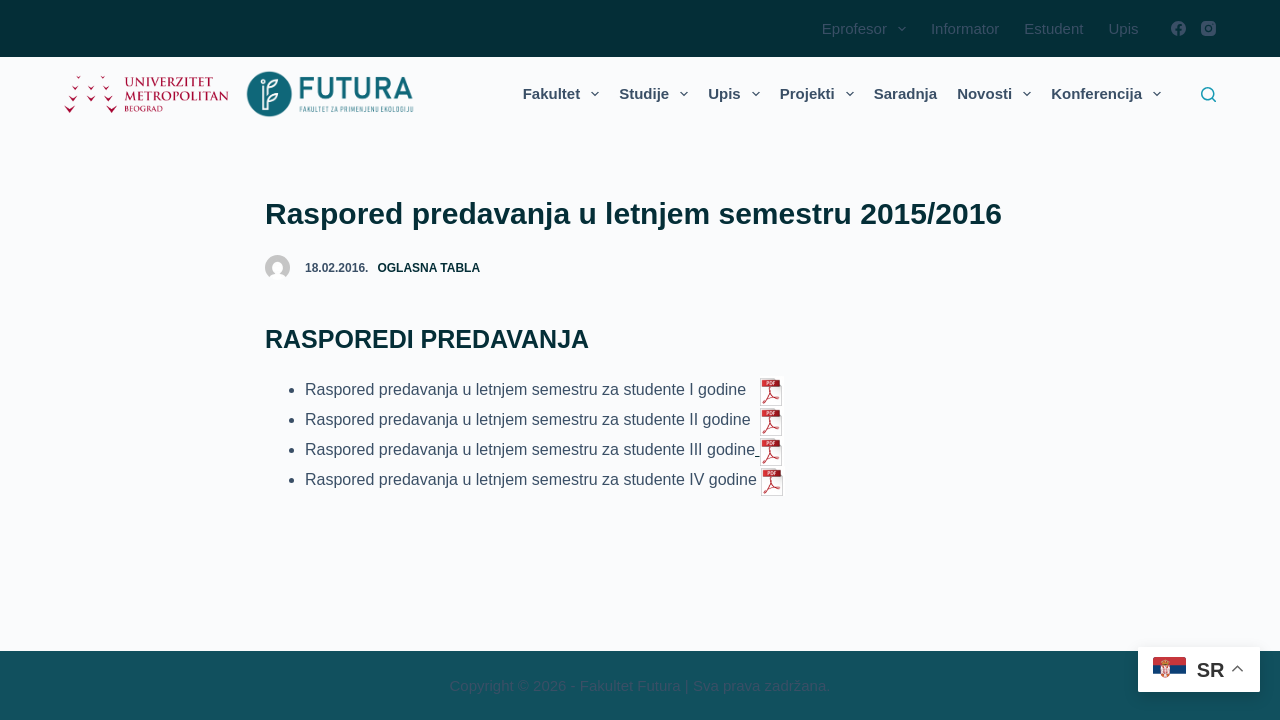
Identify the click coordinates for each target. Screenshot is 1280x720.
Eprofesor (868, 29)
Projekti (821, 94)
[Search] (1208, 94)
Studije (657, 94)
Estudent (1053, 28)
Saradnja (905, 93)
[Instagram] (1208, 28)
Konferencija (1110, 94)
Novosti (998, 94)
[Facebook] (1178, 28)
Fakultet (565, 94)
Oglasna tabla (428, 268)
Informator (965, 28)
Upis (1123, 28)
